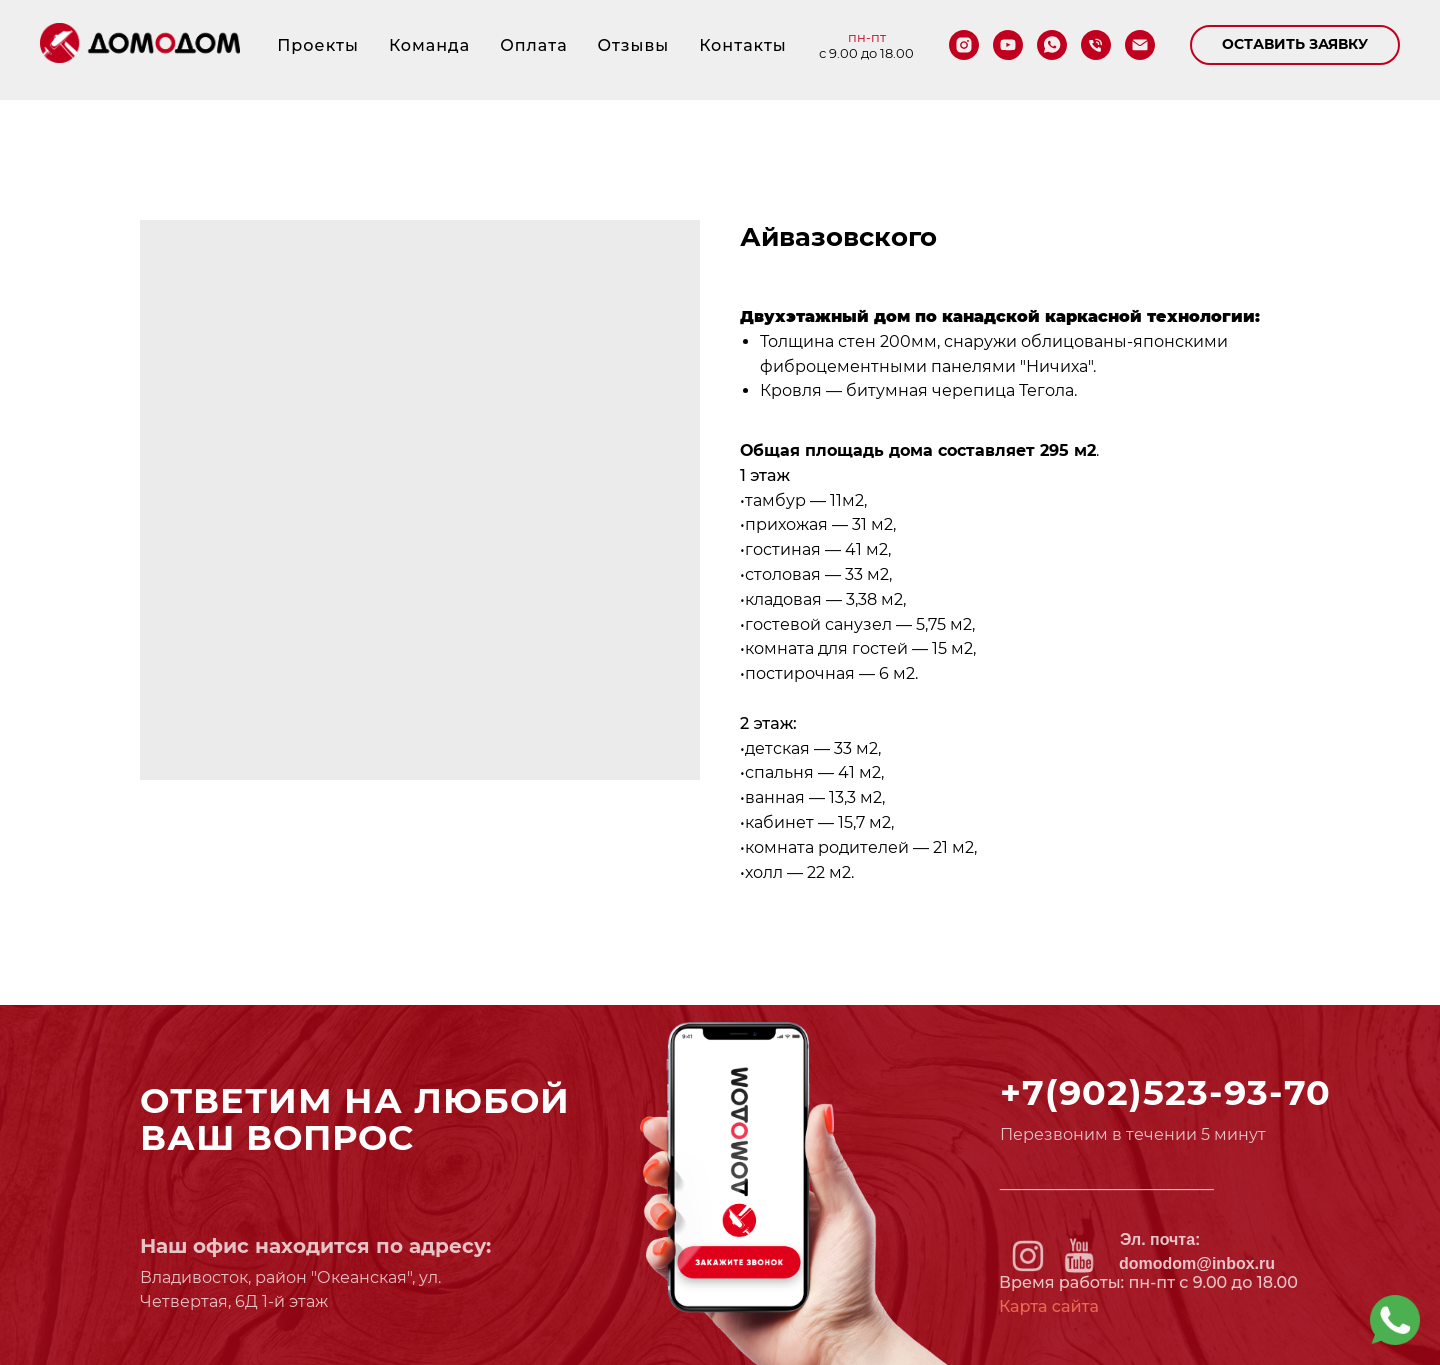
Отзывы (634, 45)
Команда (429, 45)
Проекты (318, 45)
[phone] (1096, 45)
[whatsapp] (1052, 45)
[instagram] (964, 45)
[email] (1140, 45)
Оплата (533, 45)
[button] (1295, 45)
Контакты (743, 45)
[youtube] (1008, 45)
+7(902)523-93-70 (1165, 1092)
